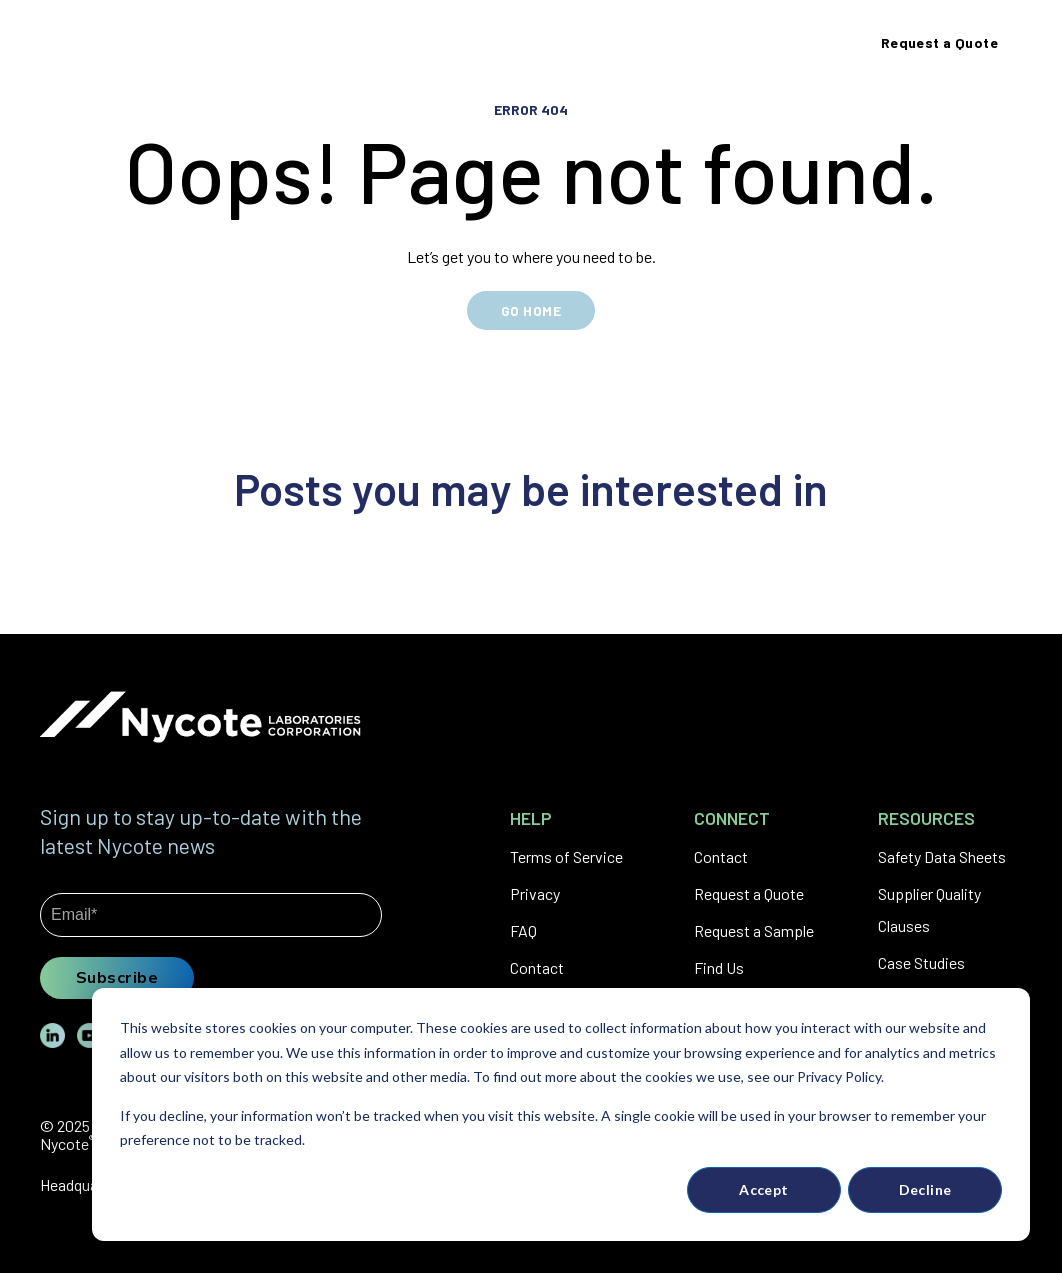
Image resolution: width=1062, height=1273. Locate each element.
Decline (925, 1189)
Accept (764, 1189)
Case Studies (921, 962)
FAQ (523, 930)
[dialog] (561, 1114)
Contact (537, 967)
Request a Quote (749, 893)
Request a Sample (754, 930)
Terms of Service (566, 856)
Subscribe (117, 977)
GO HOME (531, 310)
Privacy (535, 893)
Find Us (719, 967)
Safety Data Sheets (942, 856)
